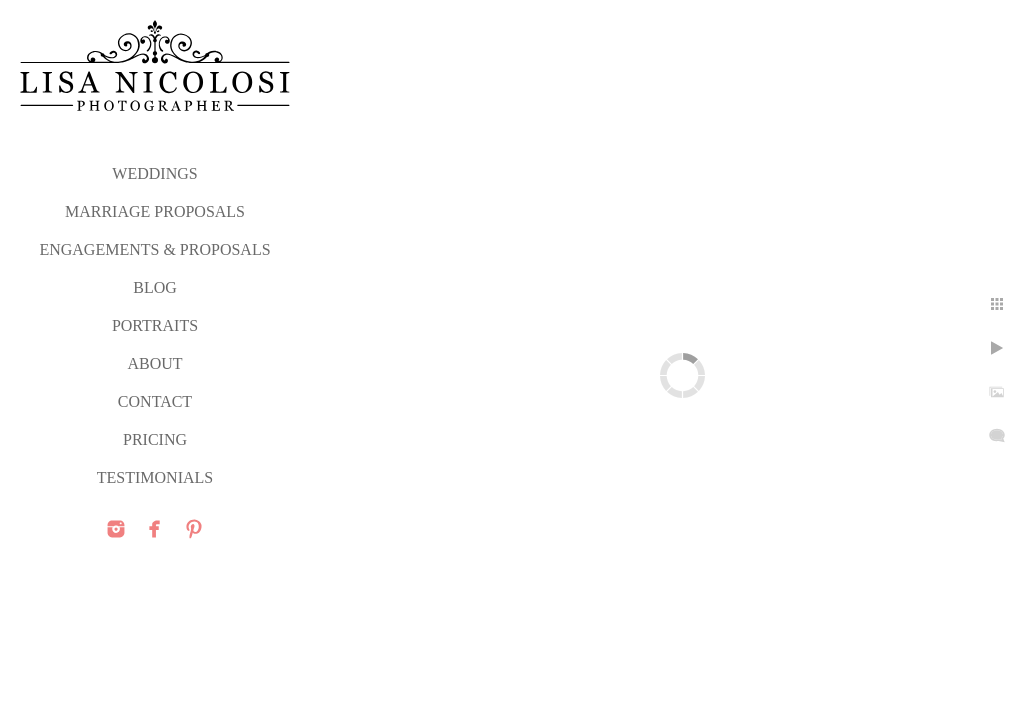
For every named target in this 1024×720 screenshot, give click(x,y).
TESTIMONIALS (155, 477)
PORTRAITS (155, 325)
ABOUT (154, 363)
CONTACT (155, 401)
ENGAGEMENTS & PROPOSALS (154, 249)
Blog (155, 287)
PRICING (155, 439)
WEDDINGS (154, 173)
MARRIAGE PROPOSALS (155, 211)
